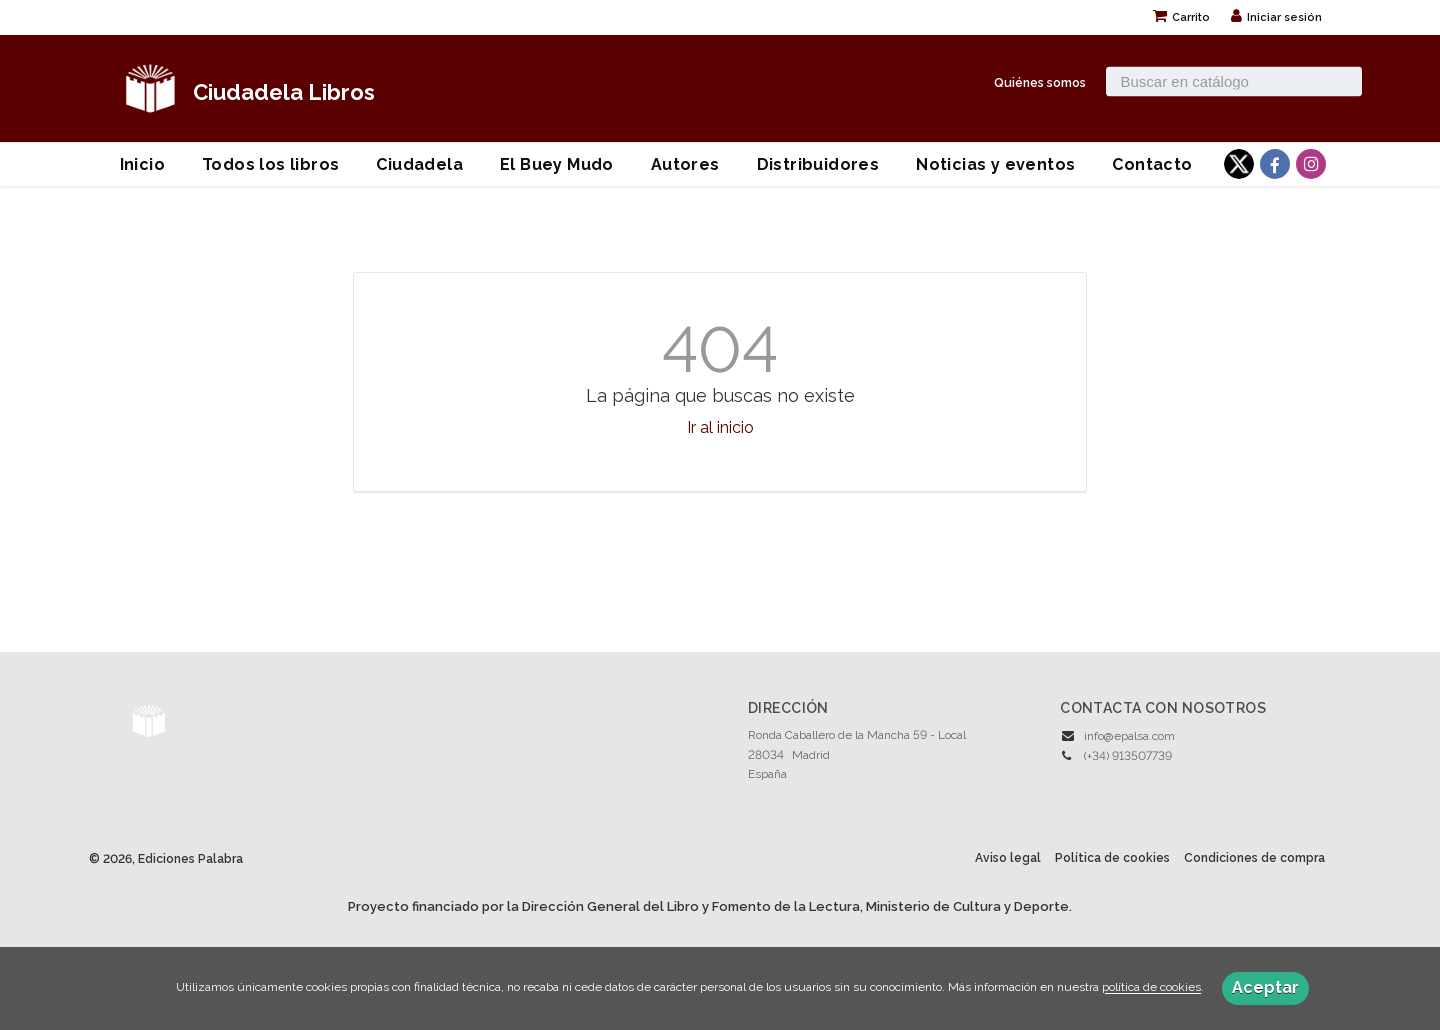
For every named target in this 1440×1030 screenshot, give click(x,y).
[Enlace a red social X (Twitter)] (1239, 164)
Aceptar (1265, 987)
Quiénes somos (1040, 81)
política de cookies (1151, 988)
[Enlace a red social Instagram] (1311, 164)
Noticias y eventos (995, 164)
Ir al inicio (720, 427)
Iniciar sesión (1276, 17)
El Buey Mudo (557, 164)
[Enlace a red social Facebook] (1275, 164)
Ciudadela (419, 164)
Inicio (142, 164)
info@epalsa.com (1129, 736)
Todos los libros (270, 164)
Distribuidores (818, 164)
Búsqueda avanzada (1161, 107)
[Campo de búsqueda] (1234, 81)
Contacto (1152, 164)
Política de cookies (1112, 858)
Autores (685, 164)
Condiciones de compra (1254, 858)
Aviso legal (1008, 858)
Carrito (1181, 17)
